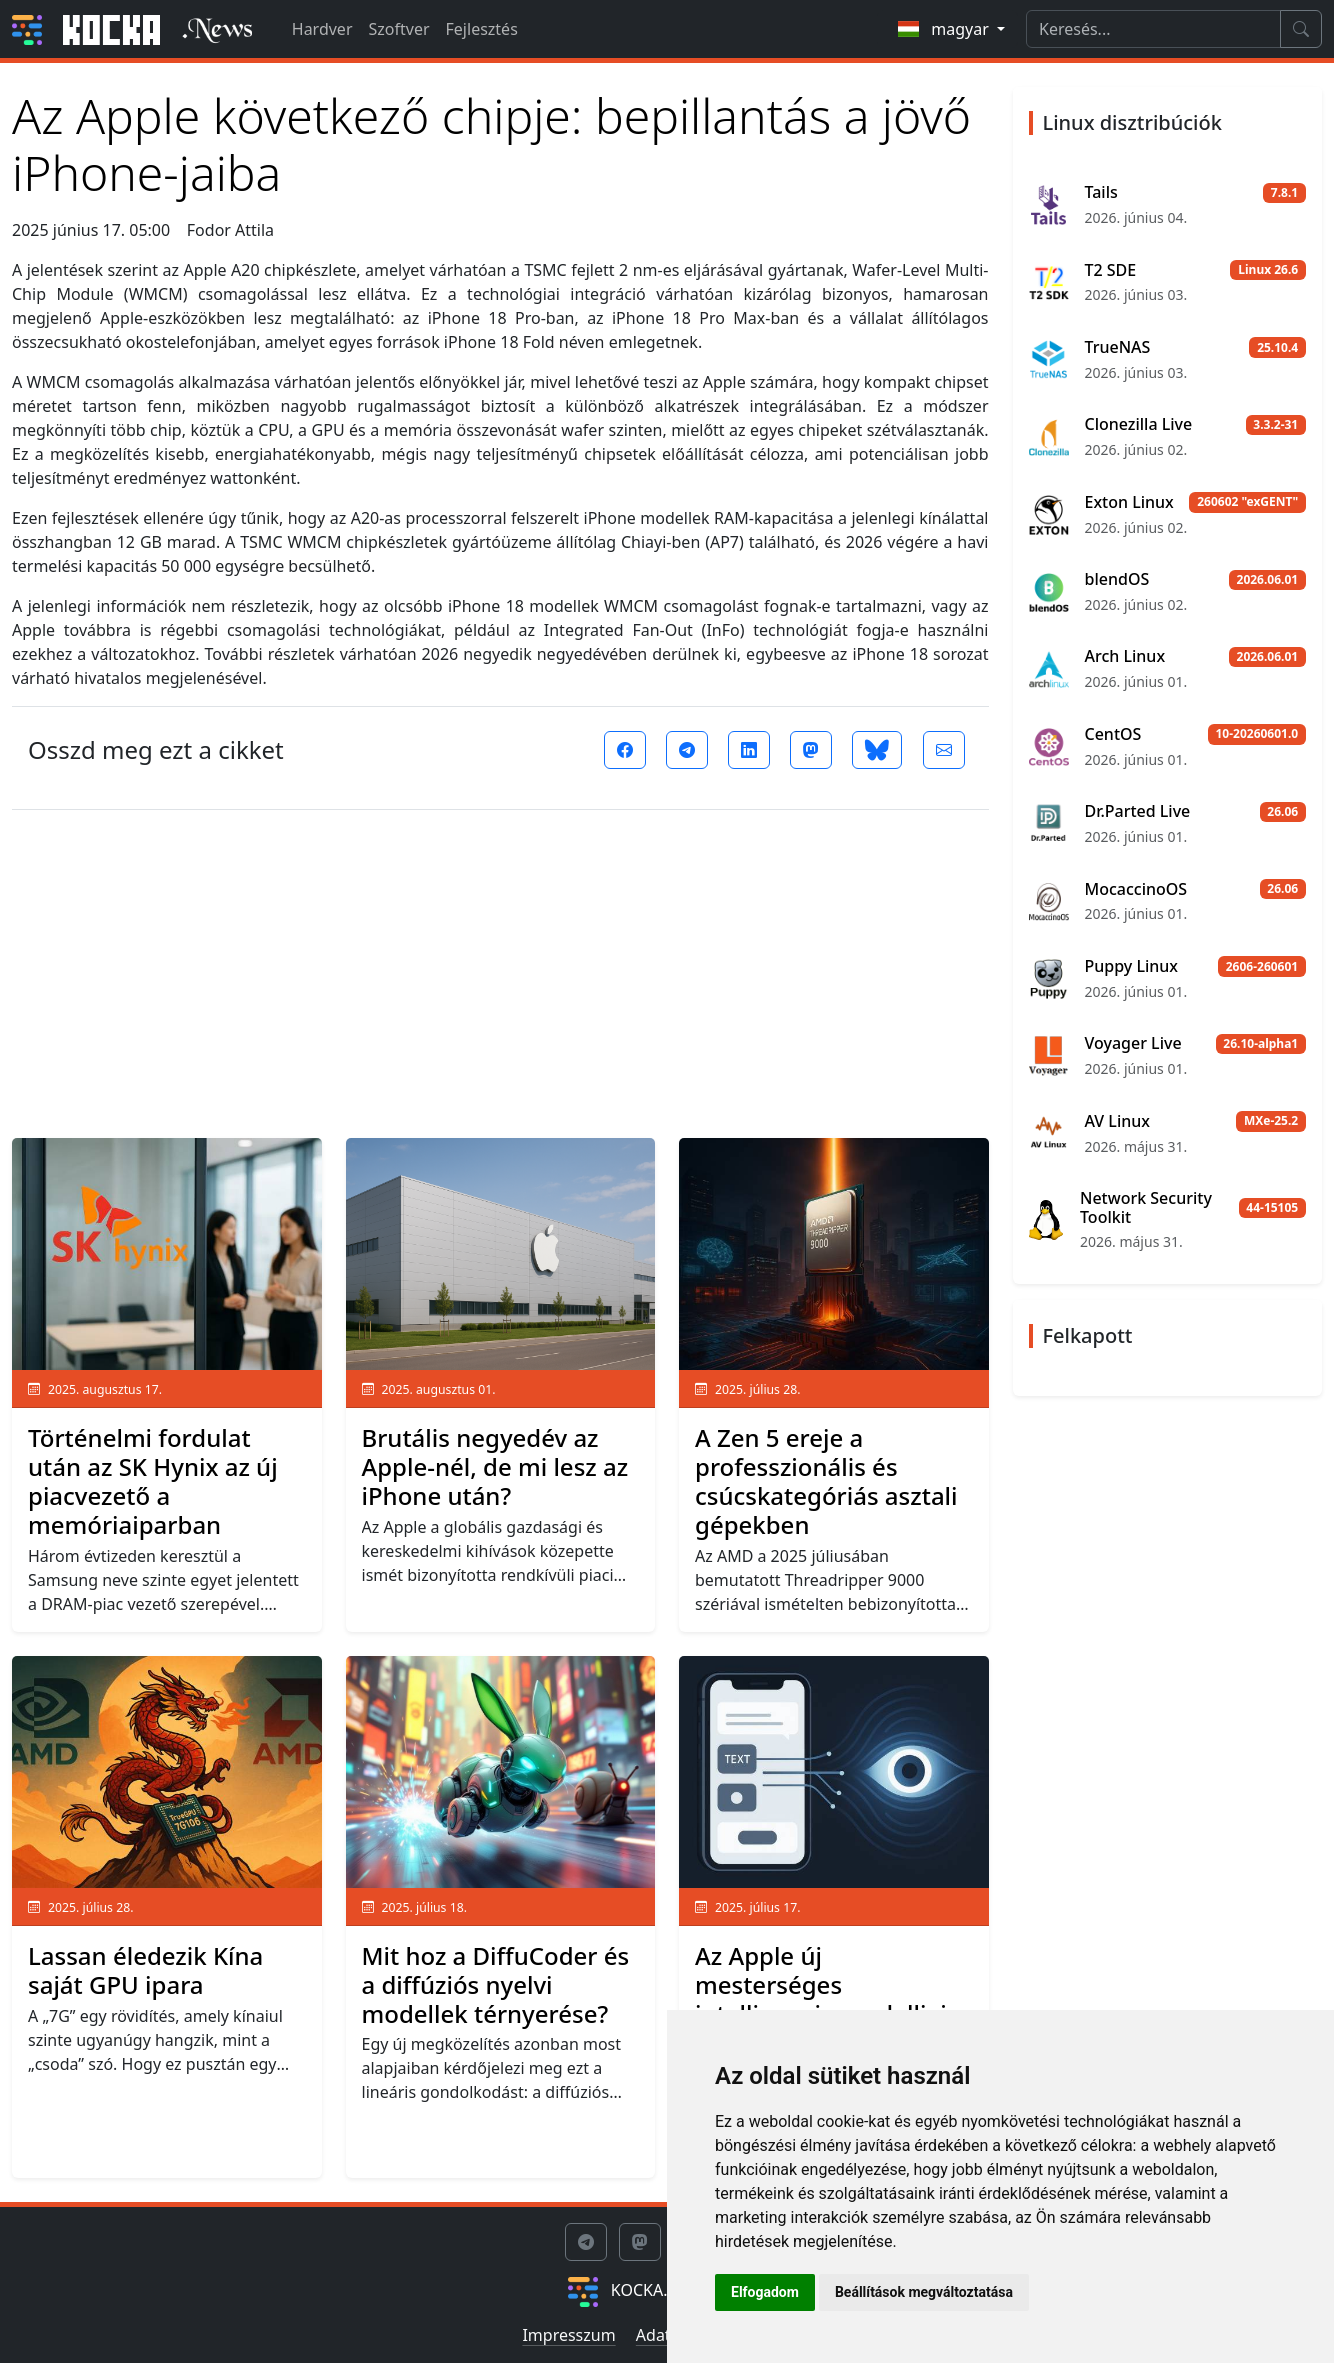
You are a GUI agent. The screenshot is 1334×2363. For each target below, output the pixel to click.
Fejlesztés (482, 29)
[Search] (1153, 29)
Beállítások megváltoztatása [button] (924, 2292)
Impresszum (568, 2335)
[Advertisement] (500, 966)
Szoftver (399, 29)
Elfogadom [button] (765, 2292)
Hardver (322, 29)
